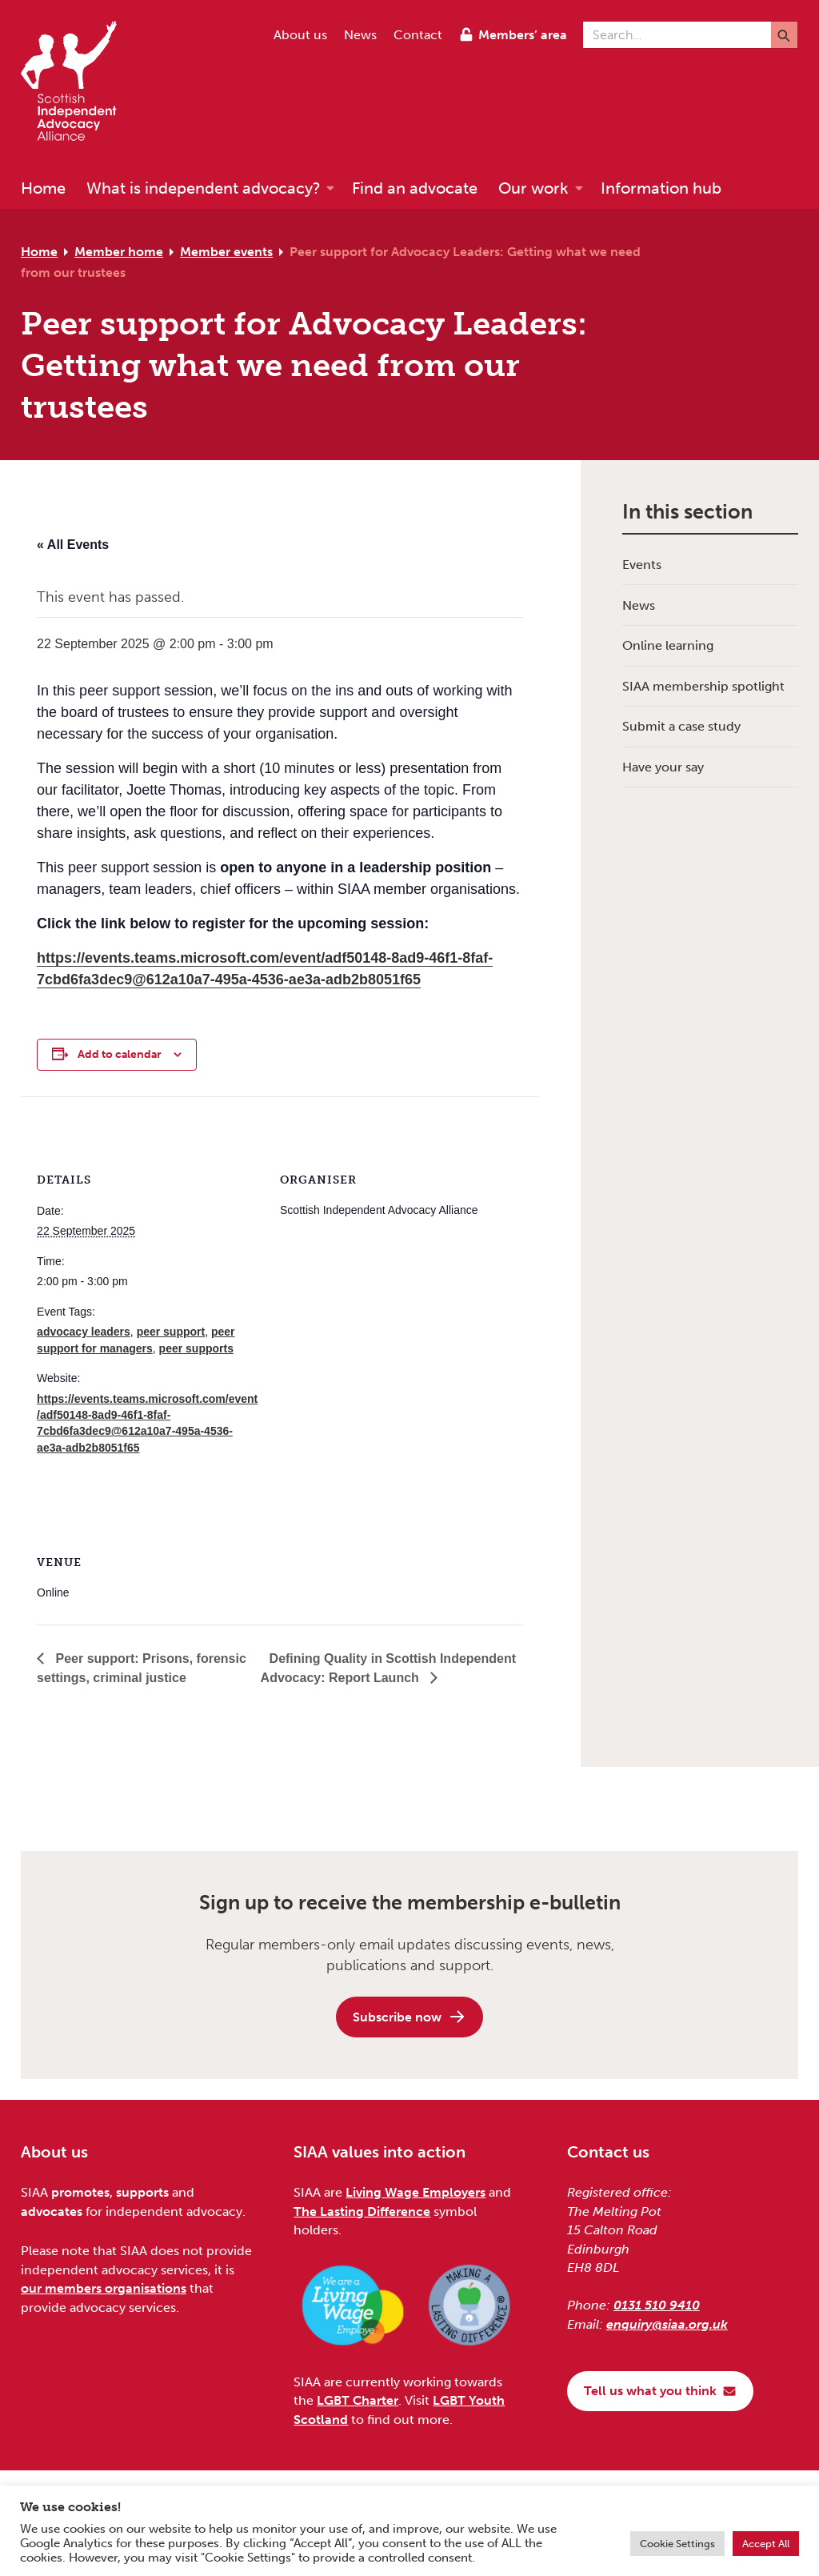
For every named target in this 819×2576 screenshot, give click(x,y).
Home (39, 251)
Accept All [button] (765, 2544)
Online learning (667, 645)
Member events (226, 251)
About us (300, 34)
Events (641, 564)
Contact (418, 34)
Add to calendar (120, 1054)
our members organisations (103, 2288)
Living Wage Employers (415, 2192)
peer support (171, 1331)
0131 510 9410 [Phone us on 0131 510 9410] (656, 2305)
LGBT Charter (357, 2400)
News (360, 34)
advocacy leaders (83, 1331)
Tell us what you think (660, 2390)
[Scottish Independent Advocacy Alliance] (77, 83)
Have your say (663, 767)
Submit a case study (681, 726)
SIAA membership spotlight (703, 686)
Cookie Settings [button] (677, 2544)
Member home (118, 251)
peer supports (196, 1348)
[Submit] (784, 35)
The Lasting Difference (362, 2211)
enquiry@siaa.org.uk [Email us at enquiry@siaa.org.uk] (667, 2324)
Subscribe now (409, 2016)
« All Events (73, 544)
